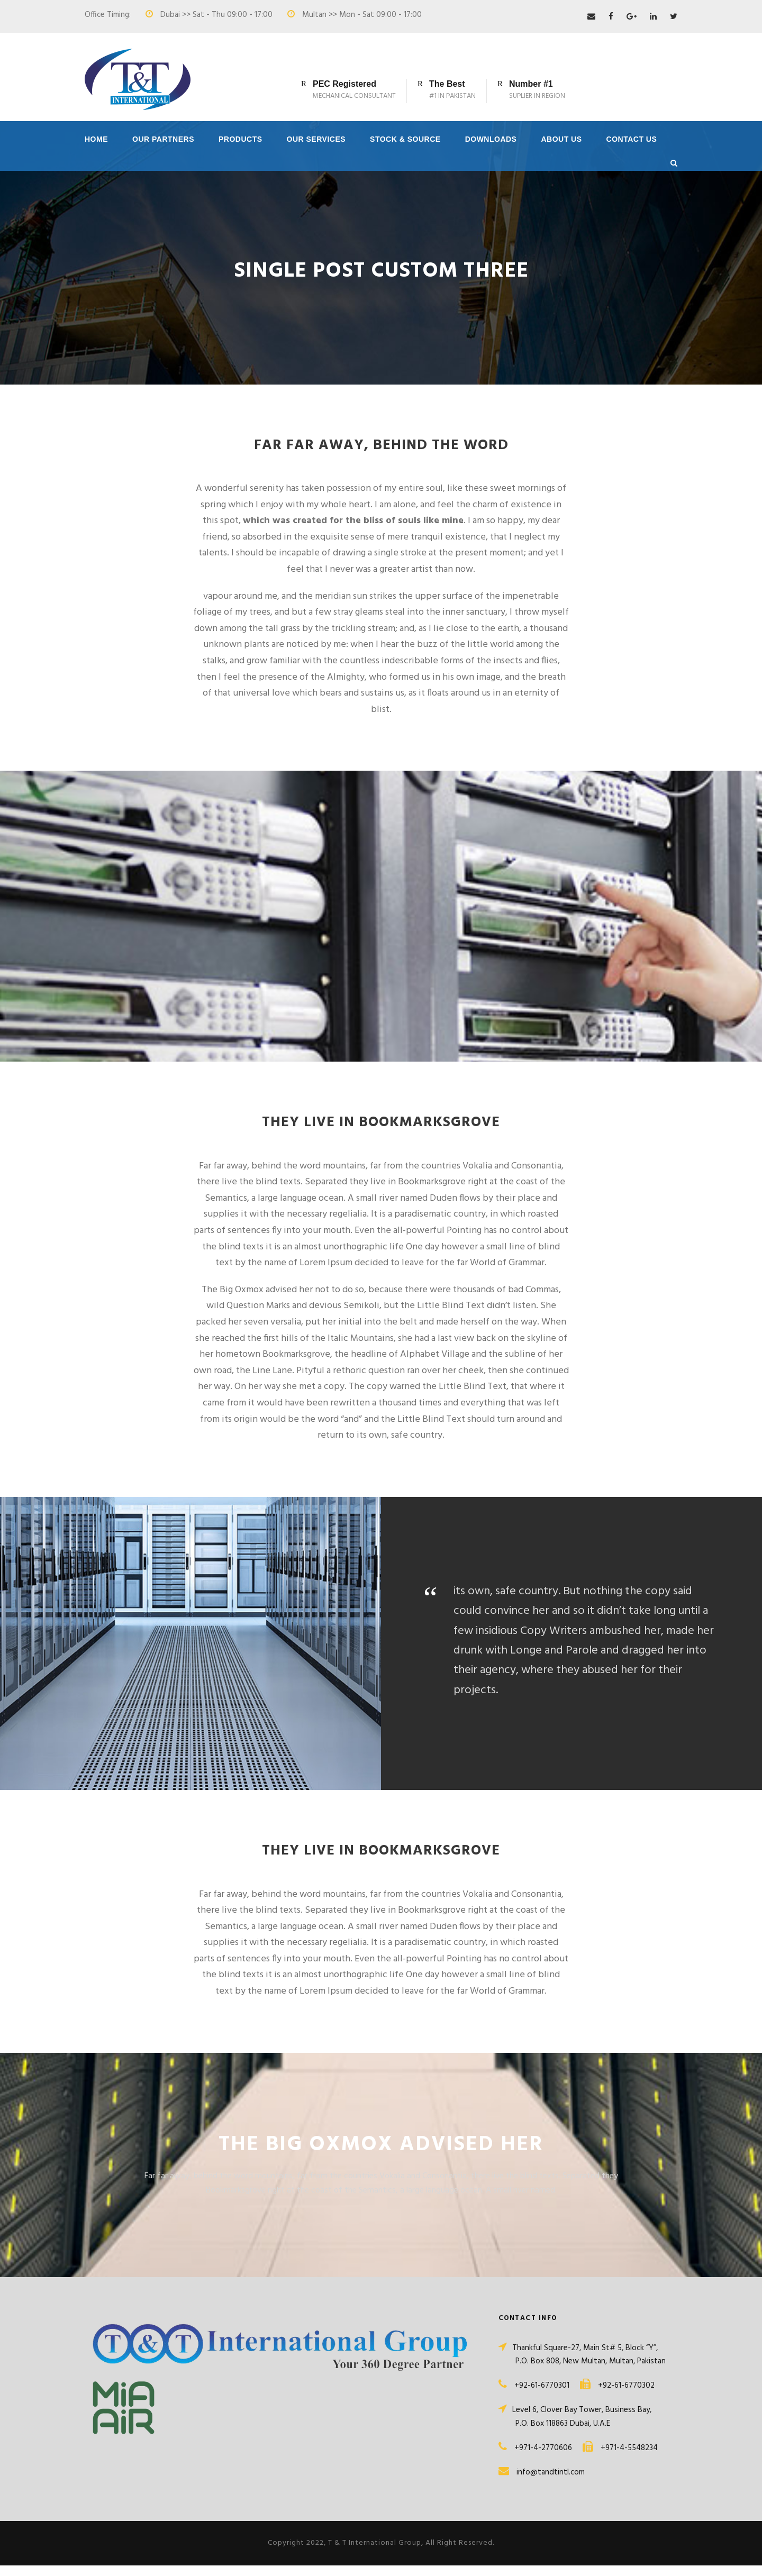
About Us (561, 139)
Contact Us (631, 139)
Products (240, 139)
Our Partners (163, 139)
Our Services (316, 139)
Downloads (491, 139)
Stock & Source (405, 139)
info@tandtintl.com (550, 2483)
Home (96, 139)
